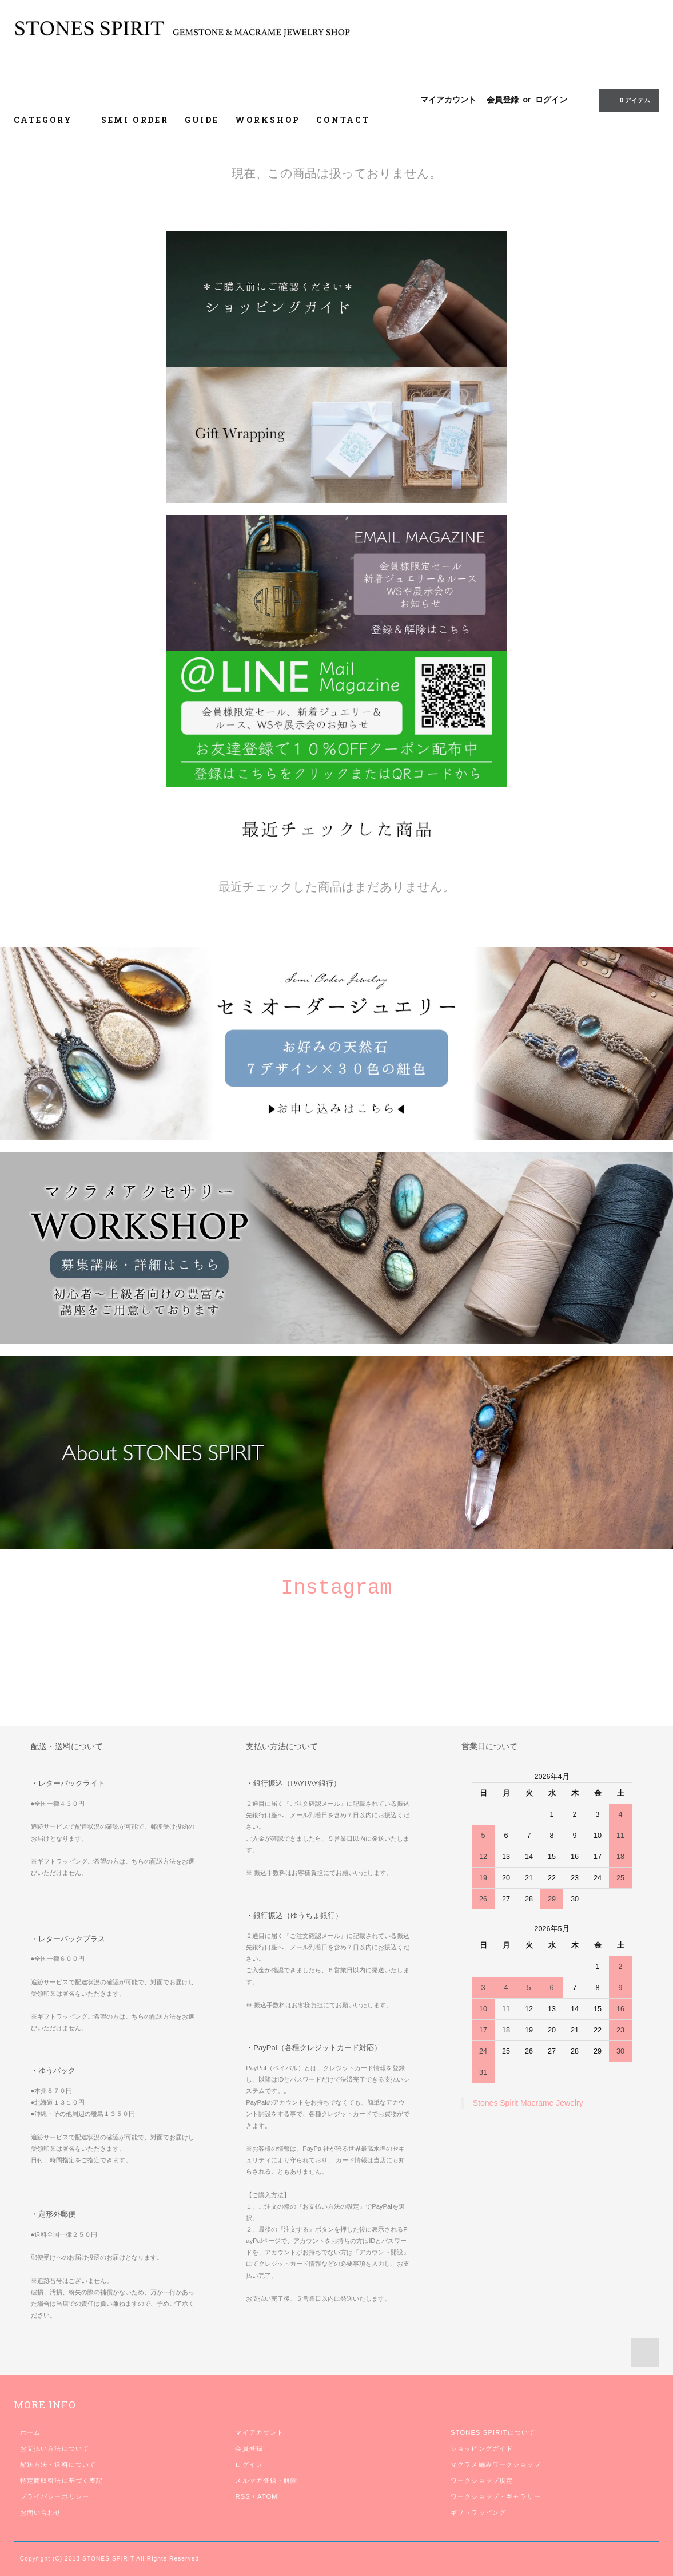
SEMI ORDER (135, 119)
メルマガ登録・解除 (266, 2480)
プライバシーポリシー (54, 2496)
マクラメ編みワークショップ (496, 2464)
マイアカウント (448, 99)
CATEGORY (49, 119)
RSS (242, 2496)
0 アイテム (628, 99)
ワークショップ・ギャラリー (496, 2496)
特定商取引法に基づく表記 (61, 2480)
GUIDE (202, 119)
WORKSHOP (267, 119)
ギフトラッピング (478, 2512)
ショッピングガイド (482, 2448)
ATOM (267, 2496)
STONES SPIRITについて (493, 2432)
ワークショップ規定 (482, 2480)
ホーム (30, 2432)
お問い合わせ (41, 2512)
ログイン (551, 99)
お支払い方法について (54, 2448)
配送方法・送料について (58, 2464)
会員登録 (503, 99)
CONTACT (343, 119)
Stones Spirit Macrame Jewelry (528, 2102)
